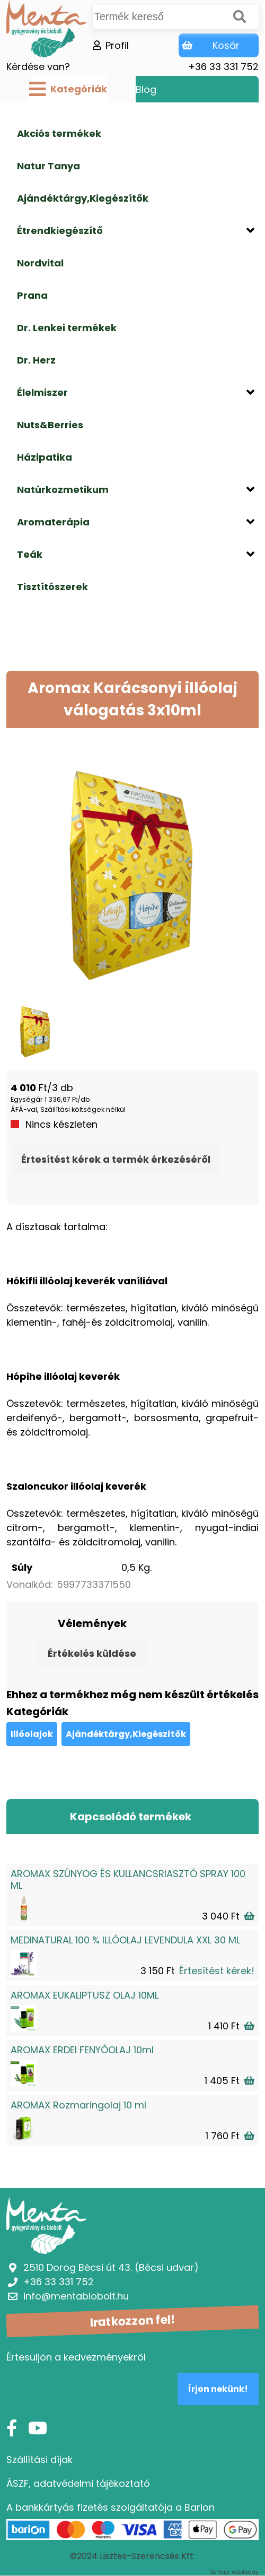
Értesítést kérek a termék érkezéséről (115, 1159)
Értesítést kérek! (216, 1970)
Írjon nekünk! (218, 2389)
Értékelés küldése (92, 1653)
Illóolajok (32, 1734)
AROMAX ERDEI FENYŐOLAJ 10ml (82, 2049)
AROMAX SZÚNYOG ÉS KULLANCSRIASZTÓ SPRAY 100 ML (128, 1879)
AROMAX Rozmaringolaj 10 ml (78, 2105)
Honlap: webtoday (234, 2572)
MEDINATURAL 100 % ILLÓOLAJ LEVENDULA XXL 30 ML (125, 1940)
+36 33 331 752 (223, 66)
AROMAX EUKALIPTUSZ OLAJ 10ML (84, 1995)
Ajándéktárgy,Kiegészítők (126, 1734)
